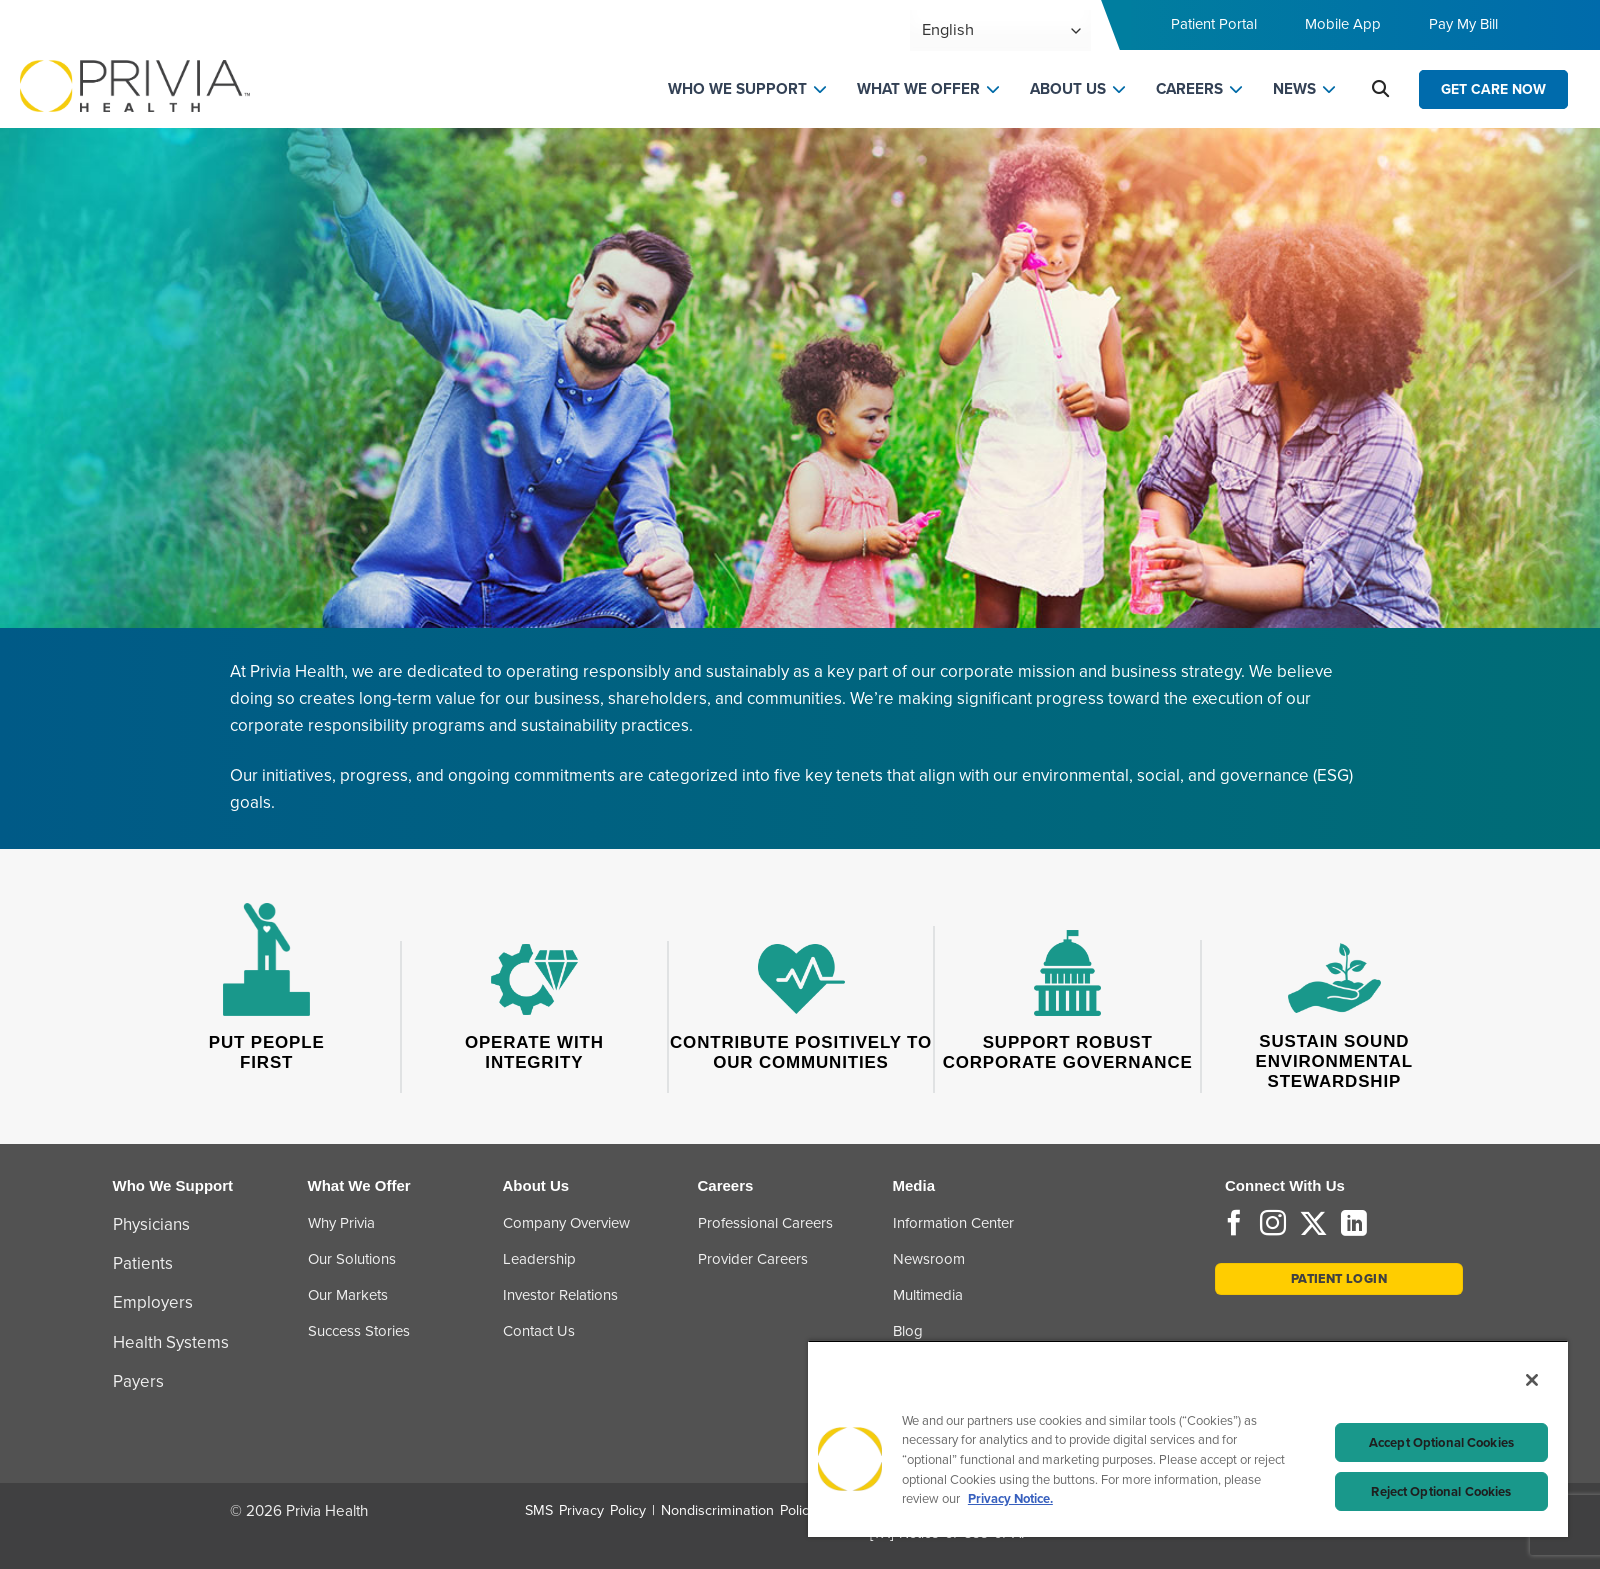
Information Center (953, 1223)
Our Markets (348, 1295)
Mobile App (1343, 24)
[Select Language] (1000, 30)
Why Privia (341, 1223)
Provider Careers (753, 1259)
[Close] (1532, 1380)
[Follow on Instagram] (1273, 1225)
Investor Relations (560, 1295)
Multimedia (928, 1295)
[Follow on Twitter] (1313, 1225)
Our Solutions (352, 1259)
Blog (908, 1331)
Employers (153, 1302)
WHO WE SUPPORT (737, 89)
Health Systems (171, 1342)
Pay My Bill (1463, 24)
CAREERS (1189, 89)
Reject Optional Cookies (1441, 1491)
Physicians (151, 1224)
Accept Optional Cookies (1441, 1442)
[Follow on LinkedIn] (1354, 1225)
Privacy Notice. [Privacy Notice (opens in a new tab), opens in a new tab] (1010, 1498)
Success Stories (359, 1331)
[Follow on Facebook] (1234, 1225)
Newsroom (929, 1259)
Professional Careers (765, 1223)
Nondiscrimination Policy (738, 1510)
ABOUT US (1068, 89)
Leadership (539, 1259)
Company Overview (566, 1223)
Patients (143, 1263)
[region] (1188, 1438)
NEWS (1294, 89)
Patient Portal (1214, 24)
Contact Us (539, 1331)
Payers (138, 1381)
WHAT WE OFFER (918, 89)
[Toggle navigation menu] (1556, 30)
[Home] (135, 84)
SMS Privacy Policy (585, 1510)
